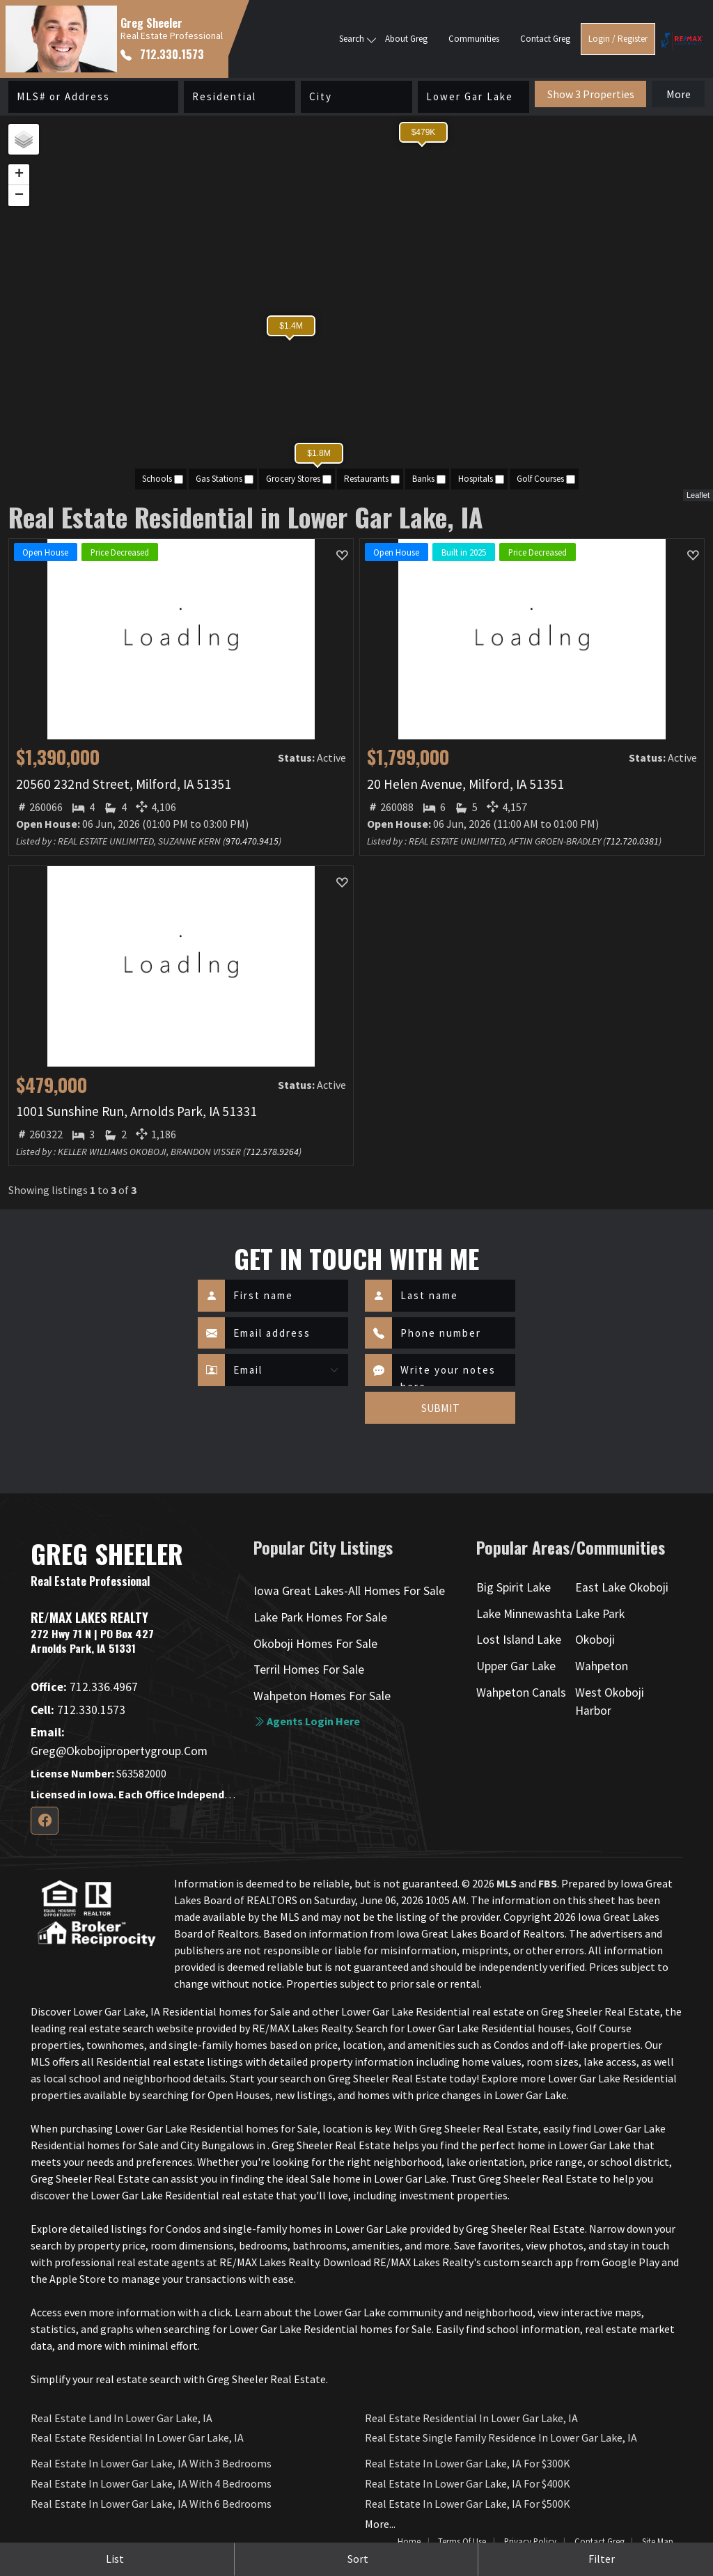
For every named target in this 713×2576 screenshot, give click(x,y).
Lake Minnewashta (524, 1613)
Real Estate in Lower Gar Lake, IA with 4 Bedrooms (151, 2483)
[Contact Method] (286, 1370)
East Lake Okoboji (621, 1587)
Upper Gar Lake (516, 1666)
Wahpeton (601, 1666)
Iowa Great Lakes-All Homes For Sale (349, 1591)
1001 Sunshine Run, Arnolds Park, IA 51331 (136, 1111)
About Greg (406, 39)
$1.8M (318, 453)
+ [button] (19, 174)
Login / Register (618, 39)
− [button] (19, 195)
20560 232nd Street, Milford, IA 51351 (123, 784)
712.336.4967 (84, 1687)
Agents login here (306, 1721)
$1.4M (290, 326)
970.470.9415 (252, 841)
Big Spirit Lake (513, 1587)
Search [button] (351, 39)
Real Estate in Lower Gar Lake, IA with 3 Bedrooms (151, 2463)
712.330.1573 (162, 54)
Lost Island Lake (518, 1639)
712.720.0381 (632, 841)
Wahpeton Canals (521, 1692)
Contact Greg (545, 39)
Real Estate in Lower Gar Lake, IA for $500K (467, 2504)
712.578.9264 (272, 1151)
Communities (473, 39)
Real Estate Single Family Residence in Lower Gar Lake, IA (501, 2437)
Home (409, 2541)
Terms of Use (462, 2541)
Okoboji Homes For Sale (315, 1643)
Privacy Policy (530, 2541)
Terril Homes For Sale (308, 1669)
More (678, 94)
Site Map (657, 2541)
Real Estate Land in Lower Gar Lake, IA (121, 2418)
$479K (424, 132)
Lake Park (600, 1613)
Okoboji (595, 1639)
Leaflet (698, 495)
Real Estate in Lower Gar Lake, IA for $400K (467, 2483)
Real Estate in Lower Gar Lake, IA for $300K (467, 2463)
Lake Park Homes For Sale (320, 1617)
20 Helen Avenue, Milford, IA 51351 (465, 784)
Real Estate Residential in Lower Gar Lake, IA (137, 2437)
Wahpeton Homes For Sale (322, 1696)
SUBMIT (440, 1408)
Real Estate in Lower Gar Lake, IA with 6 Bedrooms (151, 2504)
